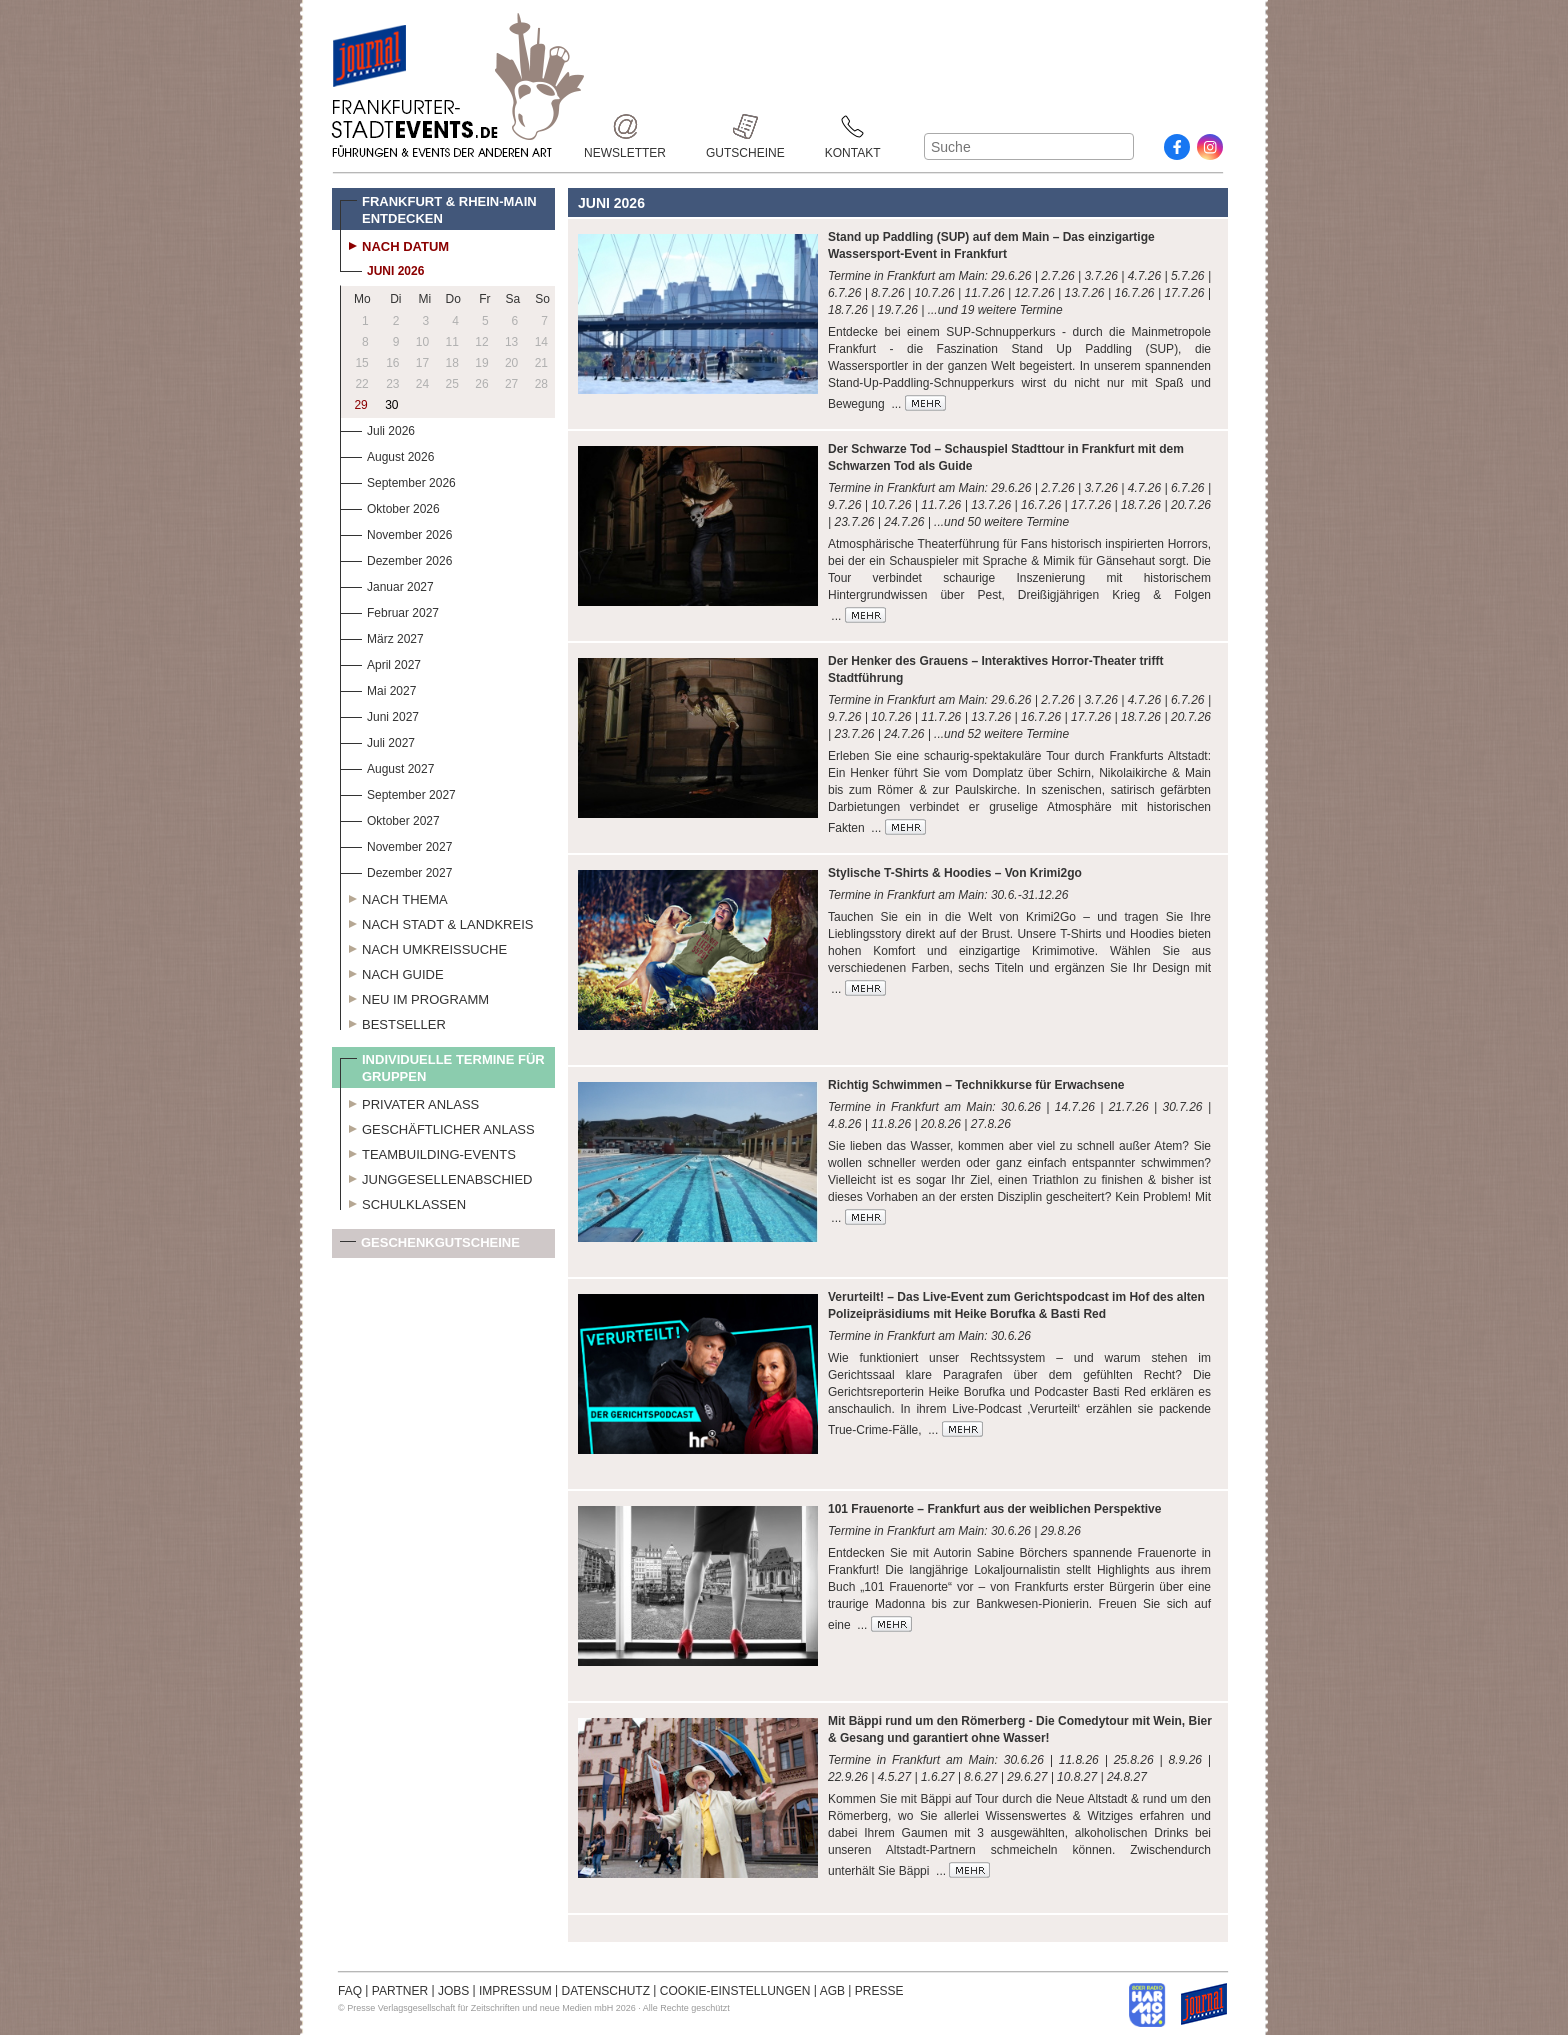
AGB (832, 1991)
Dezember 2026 (396, 558)
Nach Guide (392, 972)
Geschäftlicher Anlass (437, 1127)
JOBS (453, 1991)
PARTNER (400, 1991)
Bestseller (393, 1022)
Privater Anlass (409, 1102)
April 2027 (380, 662)
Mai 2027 (378, 688)
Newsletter (625, 126)
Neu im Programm (414, 997)
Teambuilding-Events (428, 1152)
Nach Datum (394, 244)
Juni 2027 (379, 714)
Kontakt (853, 126)
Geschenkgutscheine (430, 1246)
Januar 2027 (387, 584)
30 (391, 405)
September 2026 (398, 480)
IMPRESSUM (515, 1991)
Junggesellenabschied (436, 1177)
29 (360, 405)
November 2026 (396, 532)
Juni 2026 (382, 268)
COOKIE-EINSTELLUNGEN (735, 1991)
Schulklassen (403, 1202)
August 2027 (387, 766)
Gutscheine (745, 126)
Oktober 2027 (390, 818)
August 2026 (387, 454)
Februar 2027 (389, 610)
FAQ (350, 1991)
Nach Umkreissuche (423, 947)
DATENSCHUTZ (606, 1991)
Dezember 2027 (396, 870)
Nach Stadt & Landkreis (436, 922)
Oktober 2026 (390, 506)
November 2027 (396, 844)
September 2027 (398, 792)
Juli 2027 (377, 740)
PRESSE (879, 1991)
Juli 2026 (377, 428)
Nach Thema (394, 897)
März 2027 (382, 636)
